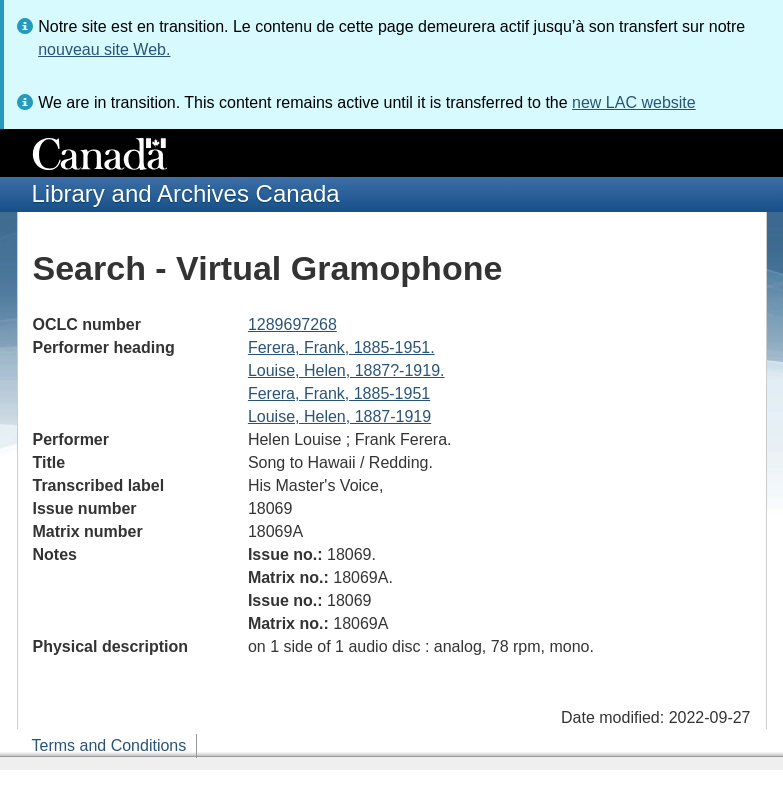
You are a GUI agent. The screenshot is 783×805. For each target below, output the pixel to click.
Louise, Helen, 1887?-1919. (346, 370)
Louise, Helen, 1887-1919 (339, 416)
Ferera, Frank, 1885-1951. (341, 347)
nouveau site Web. (104, 49)
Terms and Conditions (109, 745)
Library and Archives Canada (186, 193)
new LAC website (634, 102)
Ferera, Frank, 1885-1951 (339, 393)
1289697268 (292, 324)
